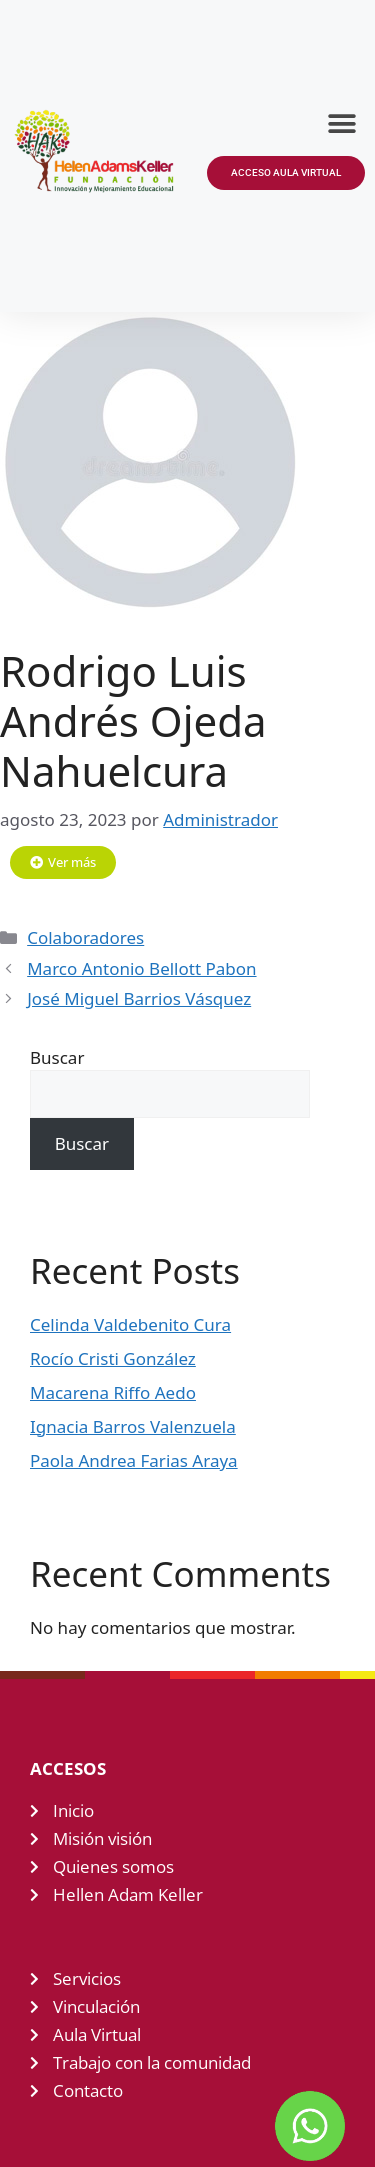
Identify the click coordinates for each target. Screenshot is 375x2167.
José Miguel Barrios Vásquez (139, 998)
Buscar (57, 1057)
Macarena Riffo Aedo (113, 1392)
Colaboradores (85, 937)
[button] (342, 123)
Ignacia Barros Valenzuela (133, 1426)
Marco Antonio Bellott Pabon (141, 968)
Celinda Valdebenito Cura (130, 1324)
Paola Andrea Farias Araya (134, 1460)
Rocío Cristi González (113, 1358)
